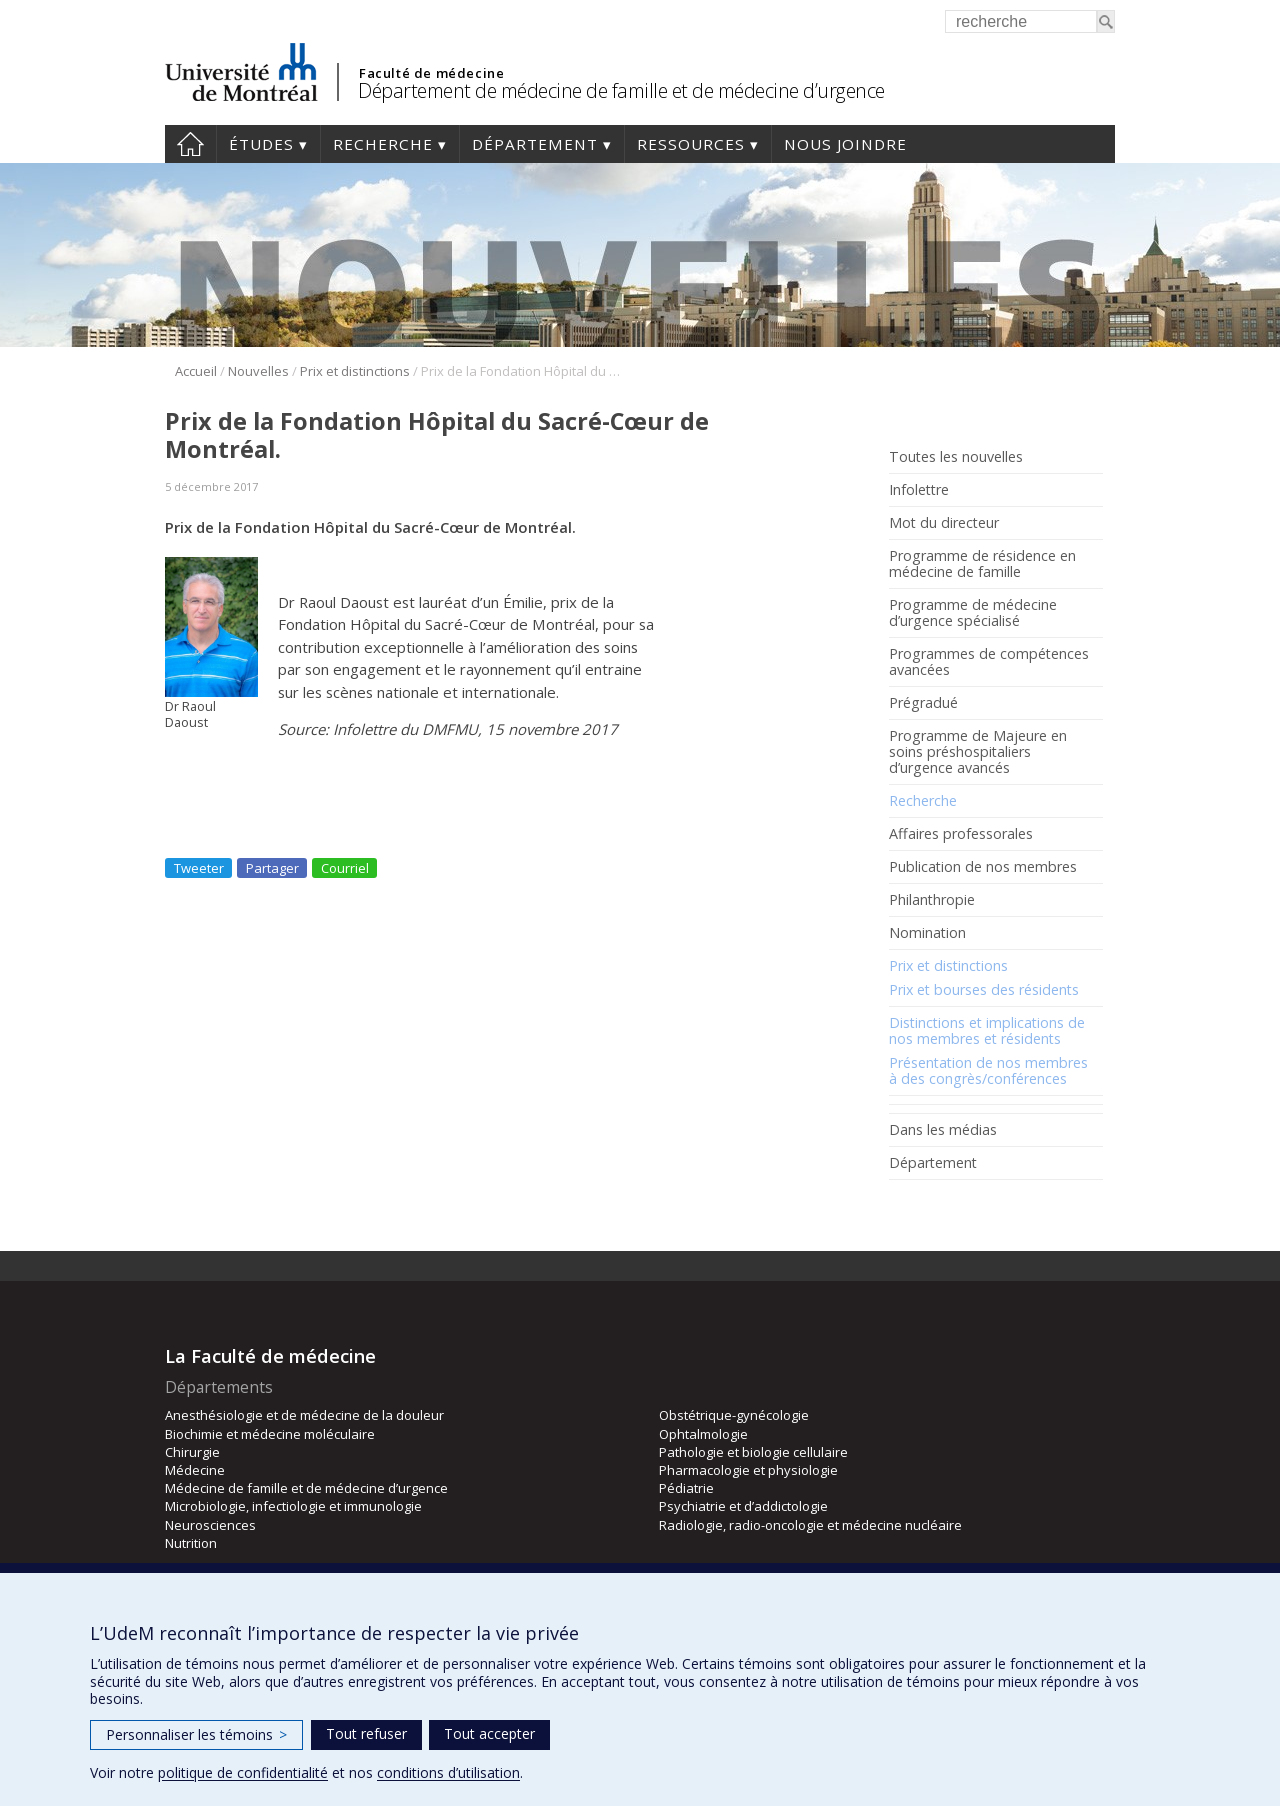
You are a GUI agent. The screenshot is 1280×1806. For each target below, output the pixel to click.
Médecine (195, 1470)
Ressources (691, 144)
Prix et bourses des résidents (984, 990)
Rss (932, 1208)
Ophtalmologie (703, 1434)
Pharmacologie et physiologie (748, 1470)
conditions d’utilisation (448, 1772)
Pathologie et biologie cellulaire (753, 1452)
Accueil (190, 144)
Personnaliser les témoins (196, 1734)
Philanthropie (932, 900)
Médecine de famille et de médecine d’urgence (306, 1488)
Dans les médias (943, 1130)
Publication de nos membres (983, 867)
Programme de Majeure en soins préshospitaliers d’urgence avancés (978, 752)
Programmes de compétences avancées (989, 662)
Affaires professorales (961, 834)
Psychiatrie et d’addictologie (743, 1506)
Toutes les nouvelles (956, 457)
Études (261, 144)
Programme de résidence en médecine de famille (982, 564)
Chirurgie (192, 1452)
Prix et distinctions (355, 371)
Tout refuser (366, 1733)
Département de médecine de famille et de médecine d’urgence (621, 90)
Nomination (927, 933)
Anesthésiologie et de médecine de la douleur (304, 1415)
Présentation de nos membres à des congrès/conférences (988, 1071)
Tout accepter (489, 1733)
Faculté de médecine (431, 73)
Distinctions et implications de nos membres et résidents (987, 1031)
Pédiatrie (686, 1488)
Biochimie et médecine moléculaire (270, 1434)
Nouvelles (258, 371)
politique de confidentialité (243, 1772)
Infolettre (919, 490)
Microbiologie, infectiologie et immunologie (293, 1506)
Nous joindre (845, 144)
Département (535, 144)
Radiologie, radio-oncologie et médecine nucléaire (810, 1525)
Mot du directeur (944, 523)
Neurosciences (210, 1525)
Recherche (383, 144)
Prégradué (923, 703)
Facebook (902, 1208)
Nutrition (191, 1543)
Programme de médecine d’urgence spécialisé (973, 613)
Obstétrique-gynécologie (734, 1415)
